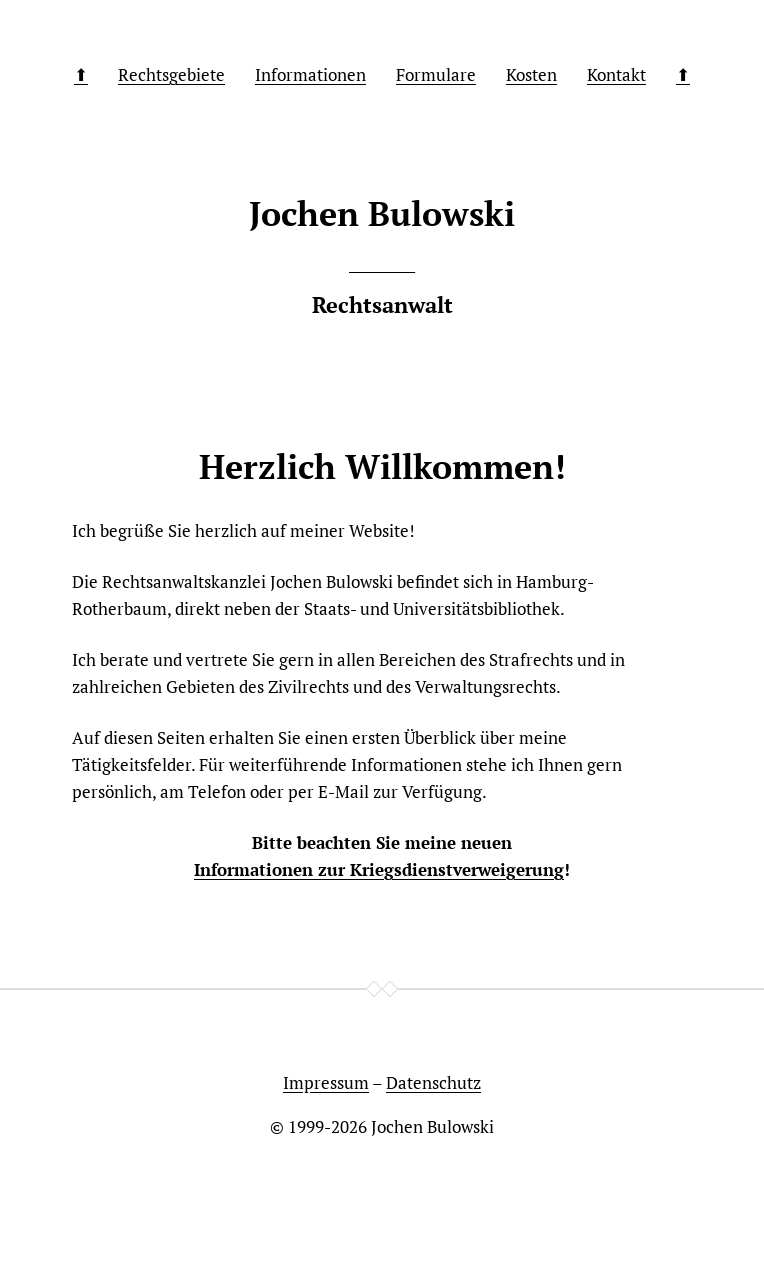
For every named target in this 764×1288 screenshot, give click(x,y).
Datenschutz (433, 1082)
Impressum (326, 1082)
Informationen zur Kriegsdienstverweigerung (379, 869)
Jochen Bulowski (432, 1126)
